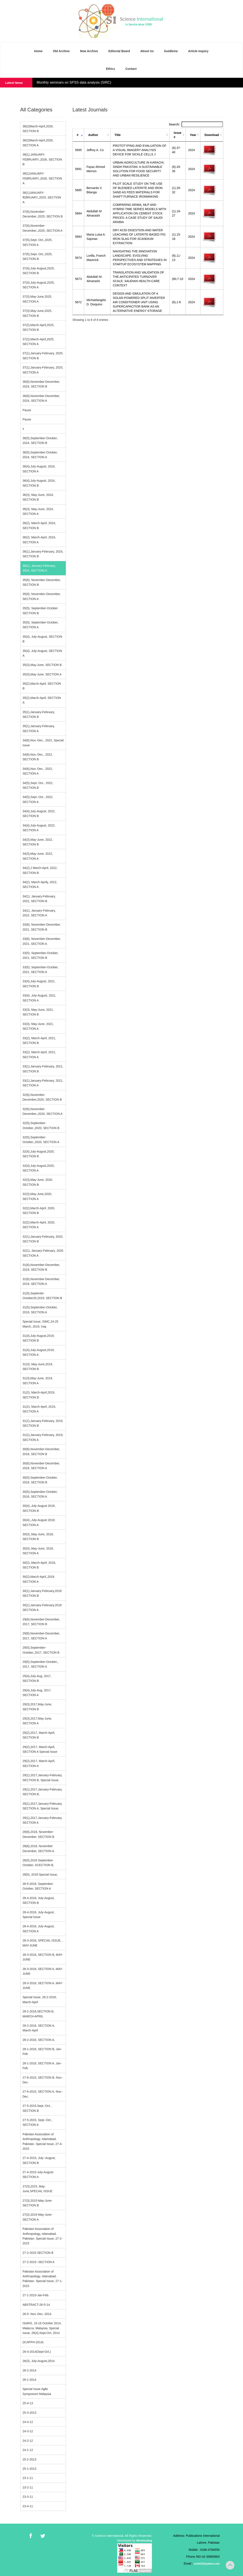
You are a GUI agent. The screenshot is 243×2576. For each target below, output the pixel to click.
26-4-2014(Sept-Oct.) (37, 2351)
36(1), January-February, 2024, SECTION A (39, 568)
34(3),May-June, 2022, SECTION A (38, 856)
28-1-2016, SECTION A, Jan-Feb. (42, 2066)
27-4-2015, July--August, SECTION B (39, 2160)
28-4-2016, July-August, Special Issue (39, 1915)
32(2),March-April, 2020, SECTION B (39, 1210)
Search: (196, 124)
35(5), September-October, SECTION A (41, 625)
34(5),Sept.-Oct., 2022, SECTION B (38, 785)
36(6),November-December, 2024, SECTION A (41, 398)
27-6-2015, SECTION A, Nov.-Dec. (43, 2094)
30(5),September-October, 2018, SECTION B (40, 1480)
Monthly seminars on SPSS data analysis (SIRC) (74, 82)
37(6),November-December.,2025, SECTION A (43, 228)
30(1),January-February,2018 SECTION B (42, 1593)
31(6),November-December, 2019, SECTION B (41, 1267)
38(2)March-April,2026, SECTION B (38, 129)
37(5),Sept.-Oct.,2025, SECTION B (38, 256)
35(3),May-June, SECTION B (42, 665)
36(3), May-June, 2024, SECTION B (38, 497)
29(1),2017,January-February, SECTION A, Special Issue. (43, 1806)
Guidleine (171, 51)
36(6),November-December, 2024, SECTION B (41, 384)
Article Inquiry (198, 51)
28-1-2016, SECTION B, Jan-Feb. (42, 2051)
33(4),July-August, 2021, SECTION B (39, 983)
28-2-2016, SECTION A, (39, 2040)
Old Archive (61, 51)
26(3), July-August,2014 (39, 2361)
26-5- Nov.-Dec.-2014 (37, 2314)
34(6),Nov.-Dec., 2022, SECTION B (38, 757)
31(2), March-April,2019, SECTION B (39, 1395)
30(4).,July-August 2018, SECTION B (39, 1508)
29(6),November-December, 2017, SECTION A (41, 1636)
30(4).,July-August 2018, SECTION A (39, 1522)
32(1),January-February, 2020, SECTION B (43, 1239)
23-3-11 (28, 2496)
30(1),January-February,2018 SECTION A (42, 1607)
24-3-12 (28, 2431)
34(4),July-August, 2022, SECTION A (39, 828)
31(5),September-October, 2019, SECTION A (40, 1310)
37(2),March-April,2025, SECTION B (38, 327)
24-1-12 (28, 2450)
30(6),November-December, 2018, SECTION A (41, 1466)
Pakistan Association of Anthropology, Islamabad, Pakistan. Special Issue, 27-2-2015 (43, 2236)
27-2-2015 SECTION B (38, 2252)
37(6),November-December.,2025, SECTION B (43, 214)
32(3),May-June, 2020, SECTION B (38, 1182)
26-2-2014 (29, 2370)
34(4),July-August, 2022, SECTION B (39, 813)
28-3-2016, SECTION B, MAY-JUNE (43, 1957)
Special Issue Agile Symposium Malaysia (37, 2391)
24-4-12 (28, 2422)
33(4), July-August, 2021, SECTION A (39, 998)
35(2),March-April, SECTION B (42, 686)
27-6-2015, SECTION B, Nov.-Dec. (43, 2080)
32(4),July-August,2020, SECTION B (39, 1154)
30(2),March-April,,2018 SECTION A (38, 1579)
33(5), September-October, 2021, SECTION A (41, 969)
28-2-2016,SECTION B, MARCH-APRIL (38, 2014)
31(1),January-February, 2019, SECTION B (43, 1423)
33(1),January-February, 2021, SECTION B (43, 1069)
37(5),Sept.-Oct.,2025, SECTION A (38, 242)
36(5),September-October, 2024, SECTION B (40, 440)
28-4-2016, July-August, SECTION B (39, 1900)
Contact (130, 68)
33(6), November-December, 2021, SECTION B (42, 927)
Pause (27, 419)
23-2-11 (28, 2487)
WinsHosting (144, 2540)
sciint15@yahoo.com (207, 2563)
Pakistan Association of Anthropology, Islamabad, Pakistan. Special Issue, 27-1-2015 (43, 2279)
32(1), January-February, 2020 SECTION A (43, 1253)
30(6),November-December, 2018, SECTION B (41, 1451)
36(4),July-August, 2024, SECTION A (39, 469)
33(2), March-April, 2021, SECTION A (39, 1054)
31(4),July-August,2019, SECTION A (39, 1352)
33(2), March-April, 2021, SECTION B (39, 1040)
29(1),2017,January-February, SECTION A (43, 1820)
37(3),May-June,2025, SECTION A (37, 299)
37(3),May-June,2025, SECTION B (37, 313)
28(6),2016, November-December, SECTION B (38, 1834)
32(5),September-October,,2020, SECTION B (41, 1125)
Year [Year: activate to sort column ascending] (193, 135)
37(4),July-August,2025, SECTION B (39, 271)
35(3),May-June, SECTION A (42, 674)
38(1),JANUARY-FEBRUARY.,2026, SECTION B (42, 159)
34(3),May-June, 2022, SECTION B (38, 842)
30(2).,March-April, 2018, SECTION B (39, 1565)
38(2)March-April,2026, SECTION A (38, 143)
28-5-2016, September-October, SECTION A (38, 1886)
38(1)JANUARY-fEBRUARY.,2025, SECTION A (42, 197)
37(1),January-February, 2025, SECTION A (43, 370)
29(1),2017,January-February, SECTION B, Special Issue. (43, 1777)
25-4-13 (28, 2403)
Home (38, 51)
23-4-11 (28, 2506)
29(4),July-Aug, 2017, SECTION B (37, 1678)
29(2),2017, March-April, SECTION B (39, 1735)
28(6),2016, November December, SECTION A (38, 1848)
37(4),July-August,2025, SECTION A (39, 285)
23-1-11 (28, 2478)
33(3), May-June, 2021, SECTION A (38, 1026)
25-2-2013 (29, 2459)
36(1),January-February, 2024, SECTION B (43, 554)
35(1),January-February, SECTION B (39, 714)
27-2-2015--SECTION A (39, 2262)
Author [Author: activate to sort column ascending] (93, 135)
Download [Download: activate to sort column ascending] (211, 135)
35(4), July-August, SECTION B (42, 639)
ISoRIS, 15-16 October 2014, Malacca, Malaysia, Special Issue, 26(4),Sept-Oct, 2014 (42, 2328)
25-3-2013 (29, 2412)
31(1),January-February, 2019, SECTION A (43, 1437)
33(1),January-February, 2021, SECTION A (43, 1083)
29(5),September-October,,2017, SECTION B (41, 1650)
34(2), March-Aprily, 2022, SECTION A (40, 884)
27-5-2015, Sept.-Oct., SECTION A (38, 2122)
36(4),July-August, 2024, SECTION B (39, 483)
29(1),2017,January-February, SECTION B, (43, 1792)
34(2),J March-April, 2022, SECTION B (40, 870)
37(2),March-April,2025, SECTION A (38, 341)
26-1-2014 (29, 2379)
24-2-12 (28, 2440)
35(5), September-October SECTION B (40, 610)
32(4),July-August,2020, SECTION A (39, 1168)
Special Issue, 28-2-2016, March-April (40, 1999)
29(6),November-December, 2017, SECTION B (41, 1622)
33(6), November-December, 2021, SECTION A (42, 941)
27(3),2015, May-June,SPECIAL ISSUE (38, 2189)
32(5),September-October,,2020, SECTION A (41, 1140)
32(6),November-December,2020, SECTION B (42, 1097)
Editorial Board (119, 51)
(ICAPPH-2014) (33, 2342)
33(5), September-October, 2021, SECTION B (41, 955)
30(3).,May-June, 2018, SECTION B (38, 1536)
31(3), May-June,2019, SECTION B (38, 1366)
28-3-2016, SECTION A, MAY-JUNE (43, 1971)
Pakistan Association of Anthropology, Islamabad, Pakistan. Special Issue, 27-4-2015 (43, 2141)
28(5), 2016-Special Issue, (40, 1874)
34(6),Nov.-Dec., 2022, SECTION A (38, 771)
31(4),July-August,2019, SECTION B (39, 1338)
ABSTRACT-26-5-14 (36, 2304)
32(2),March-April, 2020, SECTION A (39, 1225)
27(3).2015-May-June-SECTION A (38, 2217)
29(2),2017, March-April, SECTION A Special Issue (40, 1749)
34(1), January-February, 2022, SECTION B (39, 899)
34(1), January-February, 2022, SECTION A (39, 913)
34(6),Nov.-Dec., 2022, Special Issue (43, 743)
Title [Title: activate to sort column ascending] (117, 135)
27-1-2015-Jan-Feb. (36, 2295)
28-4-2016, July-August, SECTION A (39, 1929)
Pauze (27, 410)
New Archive (89, 51)
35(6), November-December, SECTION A (42, 596)
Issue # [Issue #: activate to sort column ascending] (177, 135)
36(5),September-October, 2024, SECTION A (40, 455)
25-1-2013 (29, 2468)
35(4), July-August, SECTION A (42, 653)
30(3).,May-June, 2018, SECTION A (38, 1551)
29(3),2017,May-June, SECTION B (37, 1707)
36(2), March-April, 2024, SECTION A (39, 540)
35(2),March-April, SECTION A (42, 700)
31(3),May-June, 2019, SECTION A (38, 1380)
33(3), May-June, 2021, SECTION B (38, 1012)
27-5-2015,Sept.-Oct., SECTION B (37, 2108)
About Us (147, 51)
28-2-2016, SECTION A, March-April (39, 2028)
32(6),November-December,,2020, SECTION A (43, 1111)
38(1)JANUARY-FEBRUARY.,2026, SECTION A (42, 178)
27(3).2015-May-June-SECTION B (38, 2203)
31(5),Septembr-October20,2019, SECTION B (42, 1296)
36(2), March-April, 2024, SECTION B (39, 525)
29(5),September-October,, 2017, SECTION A (41, 1664)
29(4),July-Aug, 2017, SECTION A (37, 1693)
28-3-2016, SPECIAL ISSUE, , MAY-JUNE (43, 1943)
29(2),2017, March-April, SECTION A (39, 1763)
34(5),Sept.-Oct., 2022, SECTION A (38, 799)
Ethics (110, 68)
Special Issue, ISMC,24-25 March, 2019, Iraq (40, 1324)
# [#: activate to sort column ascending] (77, 135)
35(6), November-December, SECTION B (42, 582)
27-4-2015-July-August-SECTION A (38, 2174)
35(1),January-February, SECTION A (39, 728)
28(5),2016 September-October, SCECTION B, (38, 1863)
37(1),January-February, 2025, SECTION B (43, 355)
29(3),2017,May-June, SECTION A (37, 1721)
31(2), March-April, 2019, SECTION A (39, 1409)
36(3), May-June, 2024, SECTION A (38, 511)
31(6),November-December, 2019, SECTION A (41, 1281)
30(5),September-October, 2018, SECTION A (40, 1494)
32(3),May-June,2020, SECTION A (37, 1196)
